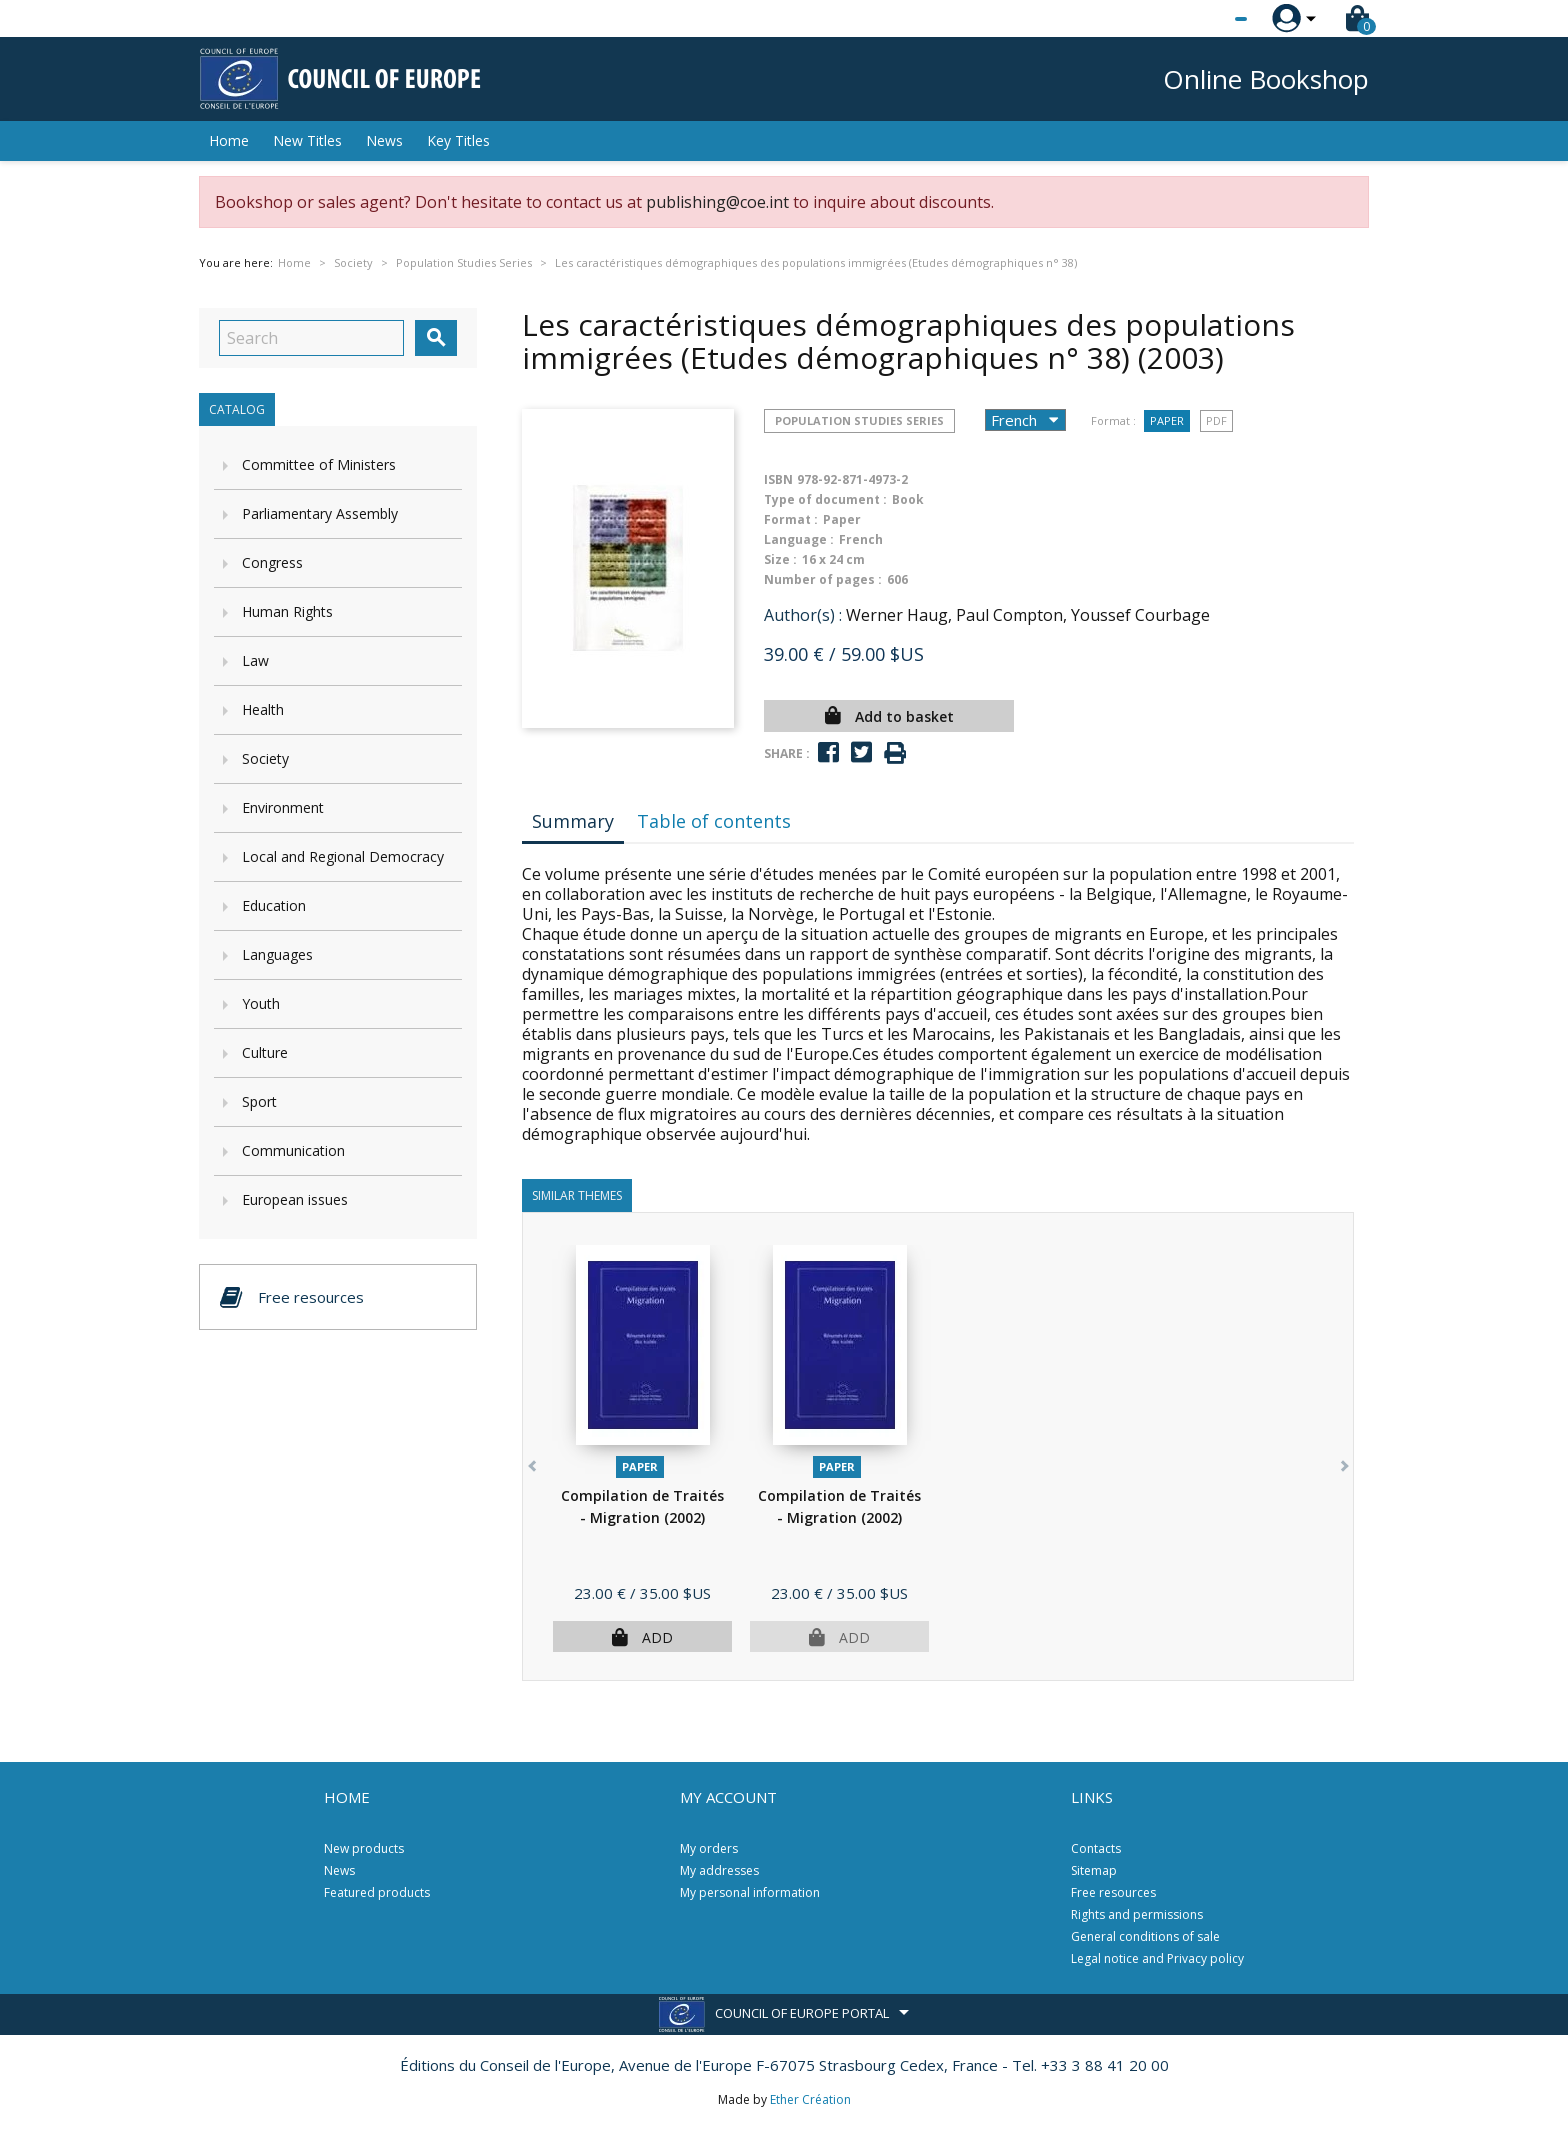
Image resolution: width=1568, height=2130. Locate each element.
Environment (283, 807)
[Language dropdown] (1203, 19)
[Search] (311, 338)
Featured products (377, 1892)
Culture (265, 1052)
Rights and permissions (1137, 1914)
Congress (272, 562)
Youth (261, 1003)
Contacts (1096, 1848)
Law (255, 660)
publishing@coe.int (717, 202)
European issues (295, 1199)
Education (274, 905)
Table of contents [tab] (714, 821)
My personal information (750, 1892)
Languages (277, 954)
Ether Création (810, 2099)
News (384, 140)
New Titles (307, 140)
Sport (259, 1101)
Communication (293, 1150)
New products (364, 1848)
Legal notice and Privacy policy (1157, 1958)
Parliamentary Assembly (320, 513)
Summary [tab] (573, 821)
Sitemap (1094, 1870)
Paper (1167, 420)
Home (229, 140)
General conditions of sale (1145, 1936)
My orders (709, 1848)
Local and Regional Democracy (343, 856)
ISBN (778, 479)
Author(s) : (803, 615)
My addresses (719, 1870)
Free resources (1113, 1892)
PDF (1216, 420)
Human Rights (287, 611)
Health (263, 709)
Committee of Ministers (319, 464)
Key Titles (458, 140)
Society (265, 758)
